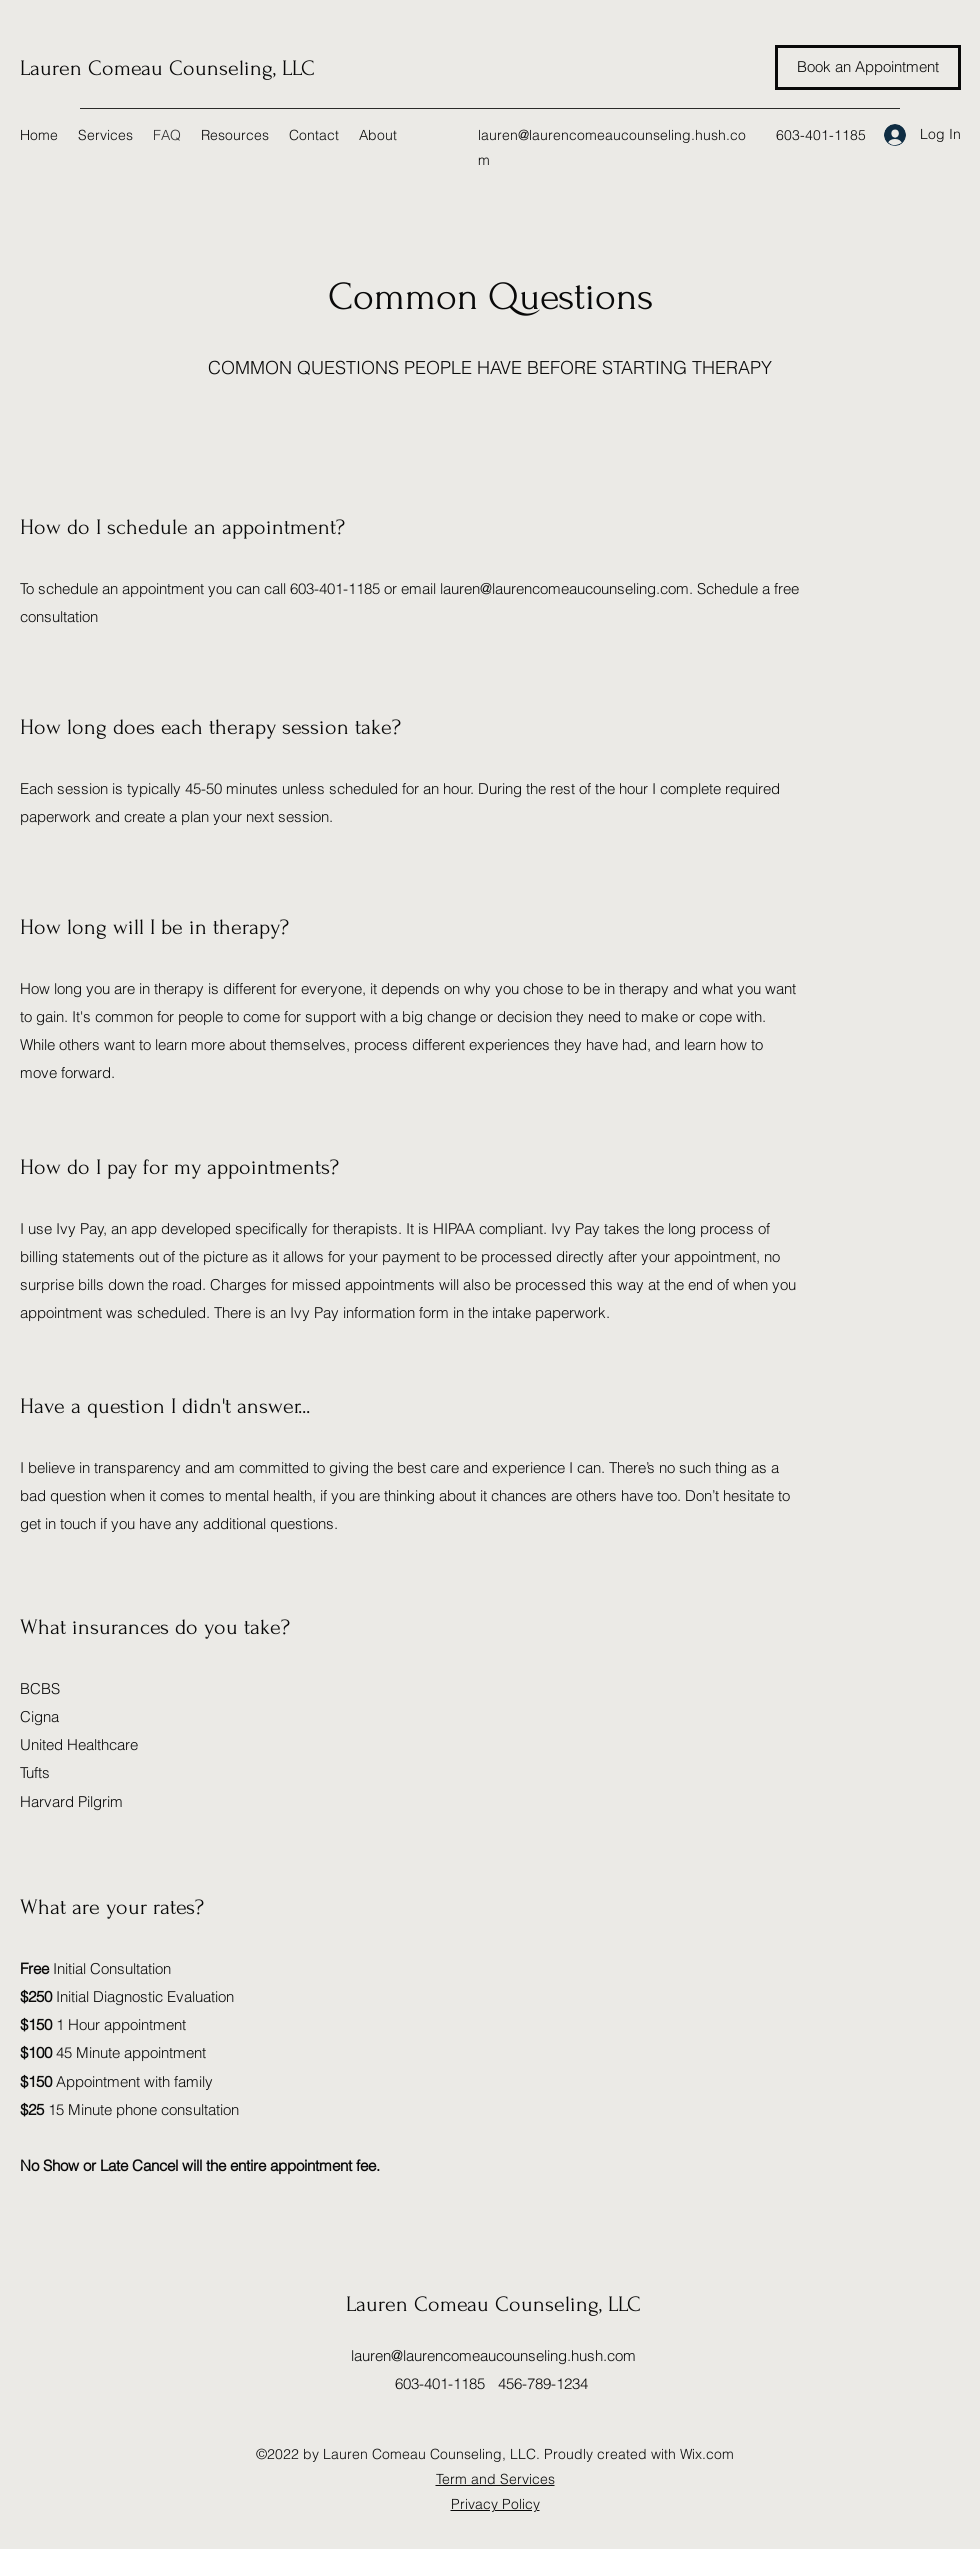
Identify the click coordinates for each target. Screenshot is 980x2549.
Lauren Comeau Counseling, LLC (167, 68)
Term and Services (495, 2479)
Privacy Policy (495, 2504)
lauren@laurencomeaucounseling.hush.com (493, 2355)
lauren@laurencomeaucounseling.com (564, 588)
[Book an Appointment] (868, 67)
